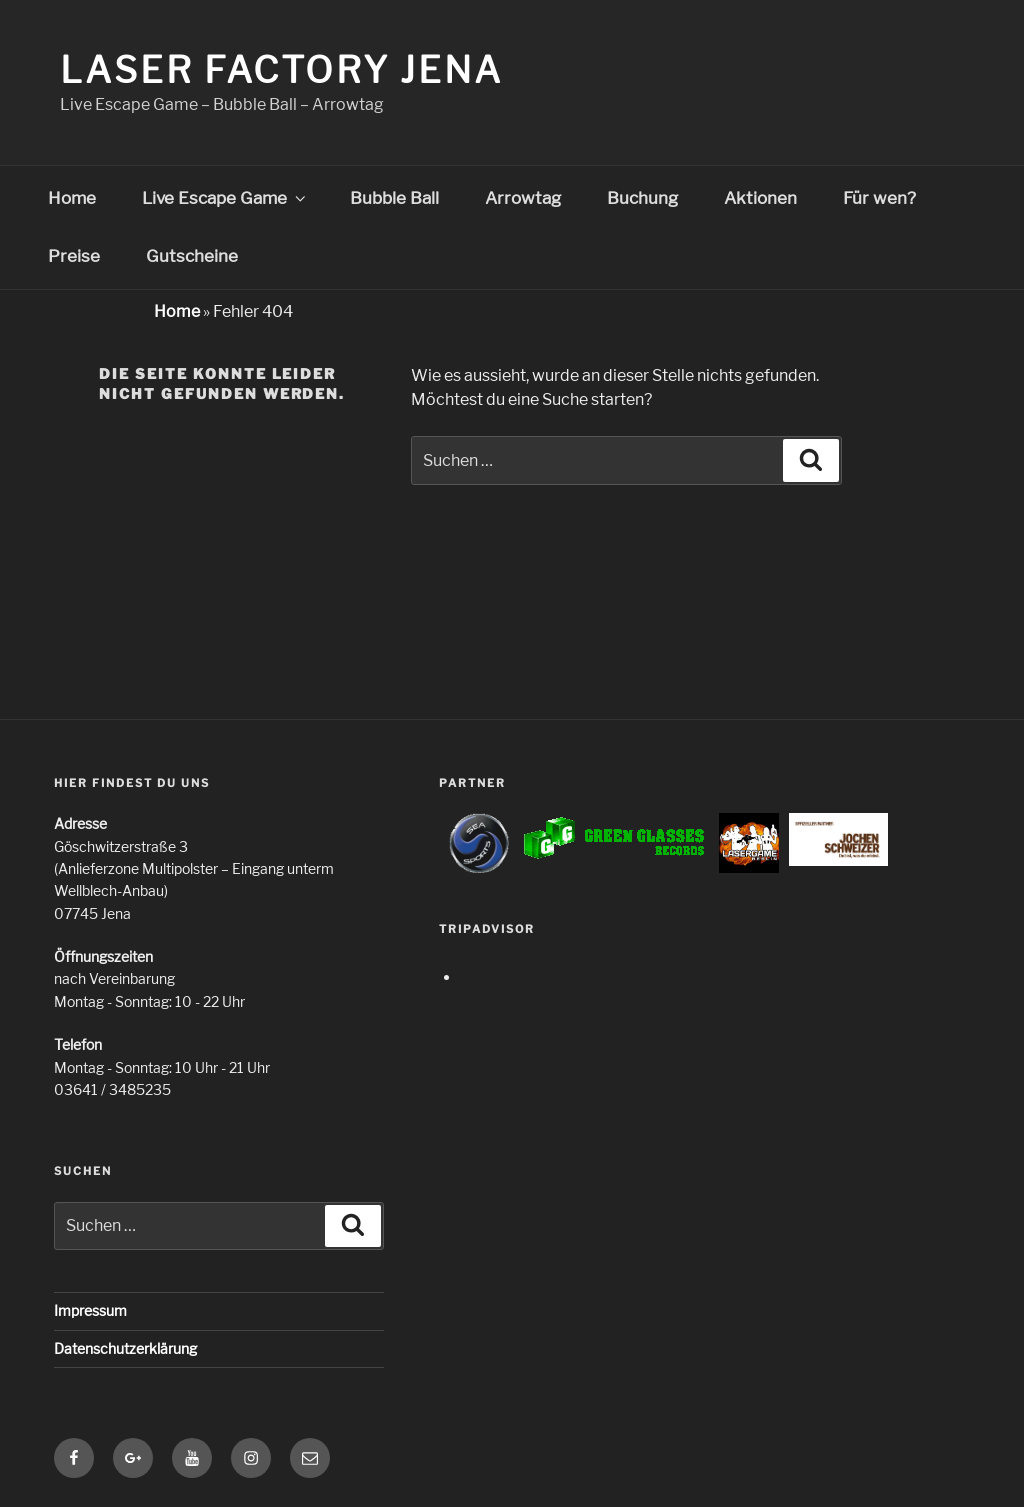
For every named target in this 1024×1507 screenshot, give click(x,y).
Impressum (90, 1310)
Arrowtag (523, 198)
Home (72, 198)
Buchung (642, 198)
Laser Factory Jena (281, 70)
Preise (74, 256)
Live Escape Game (225, 198)
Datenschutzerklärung (125, 1348)
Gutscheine (192, 256)
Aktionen (760, 198)
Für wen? (879, 198)
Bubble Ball (394, 198)
